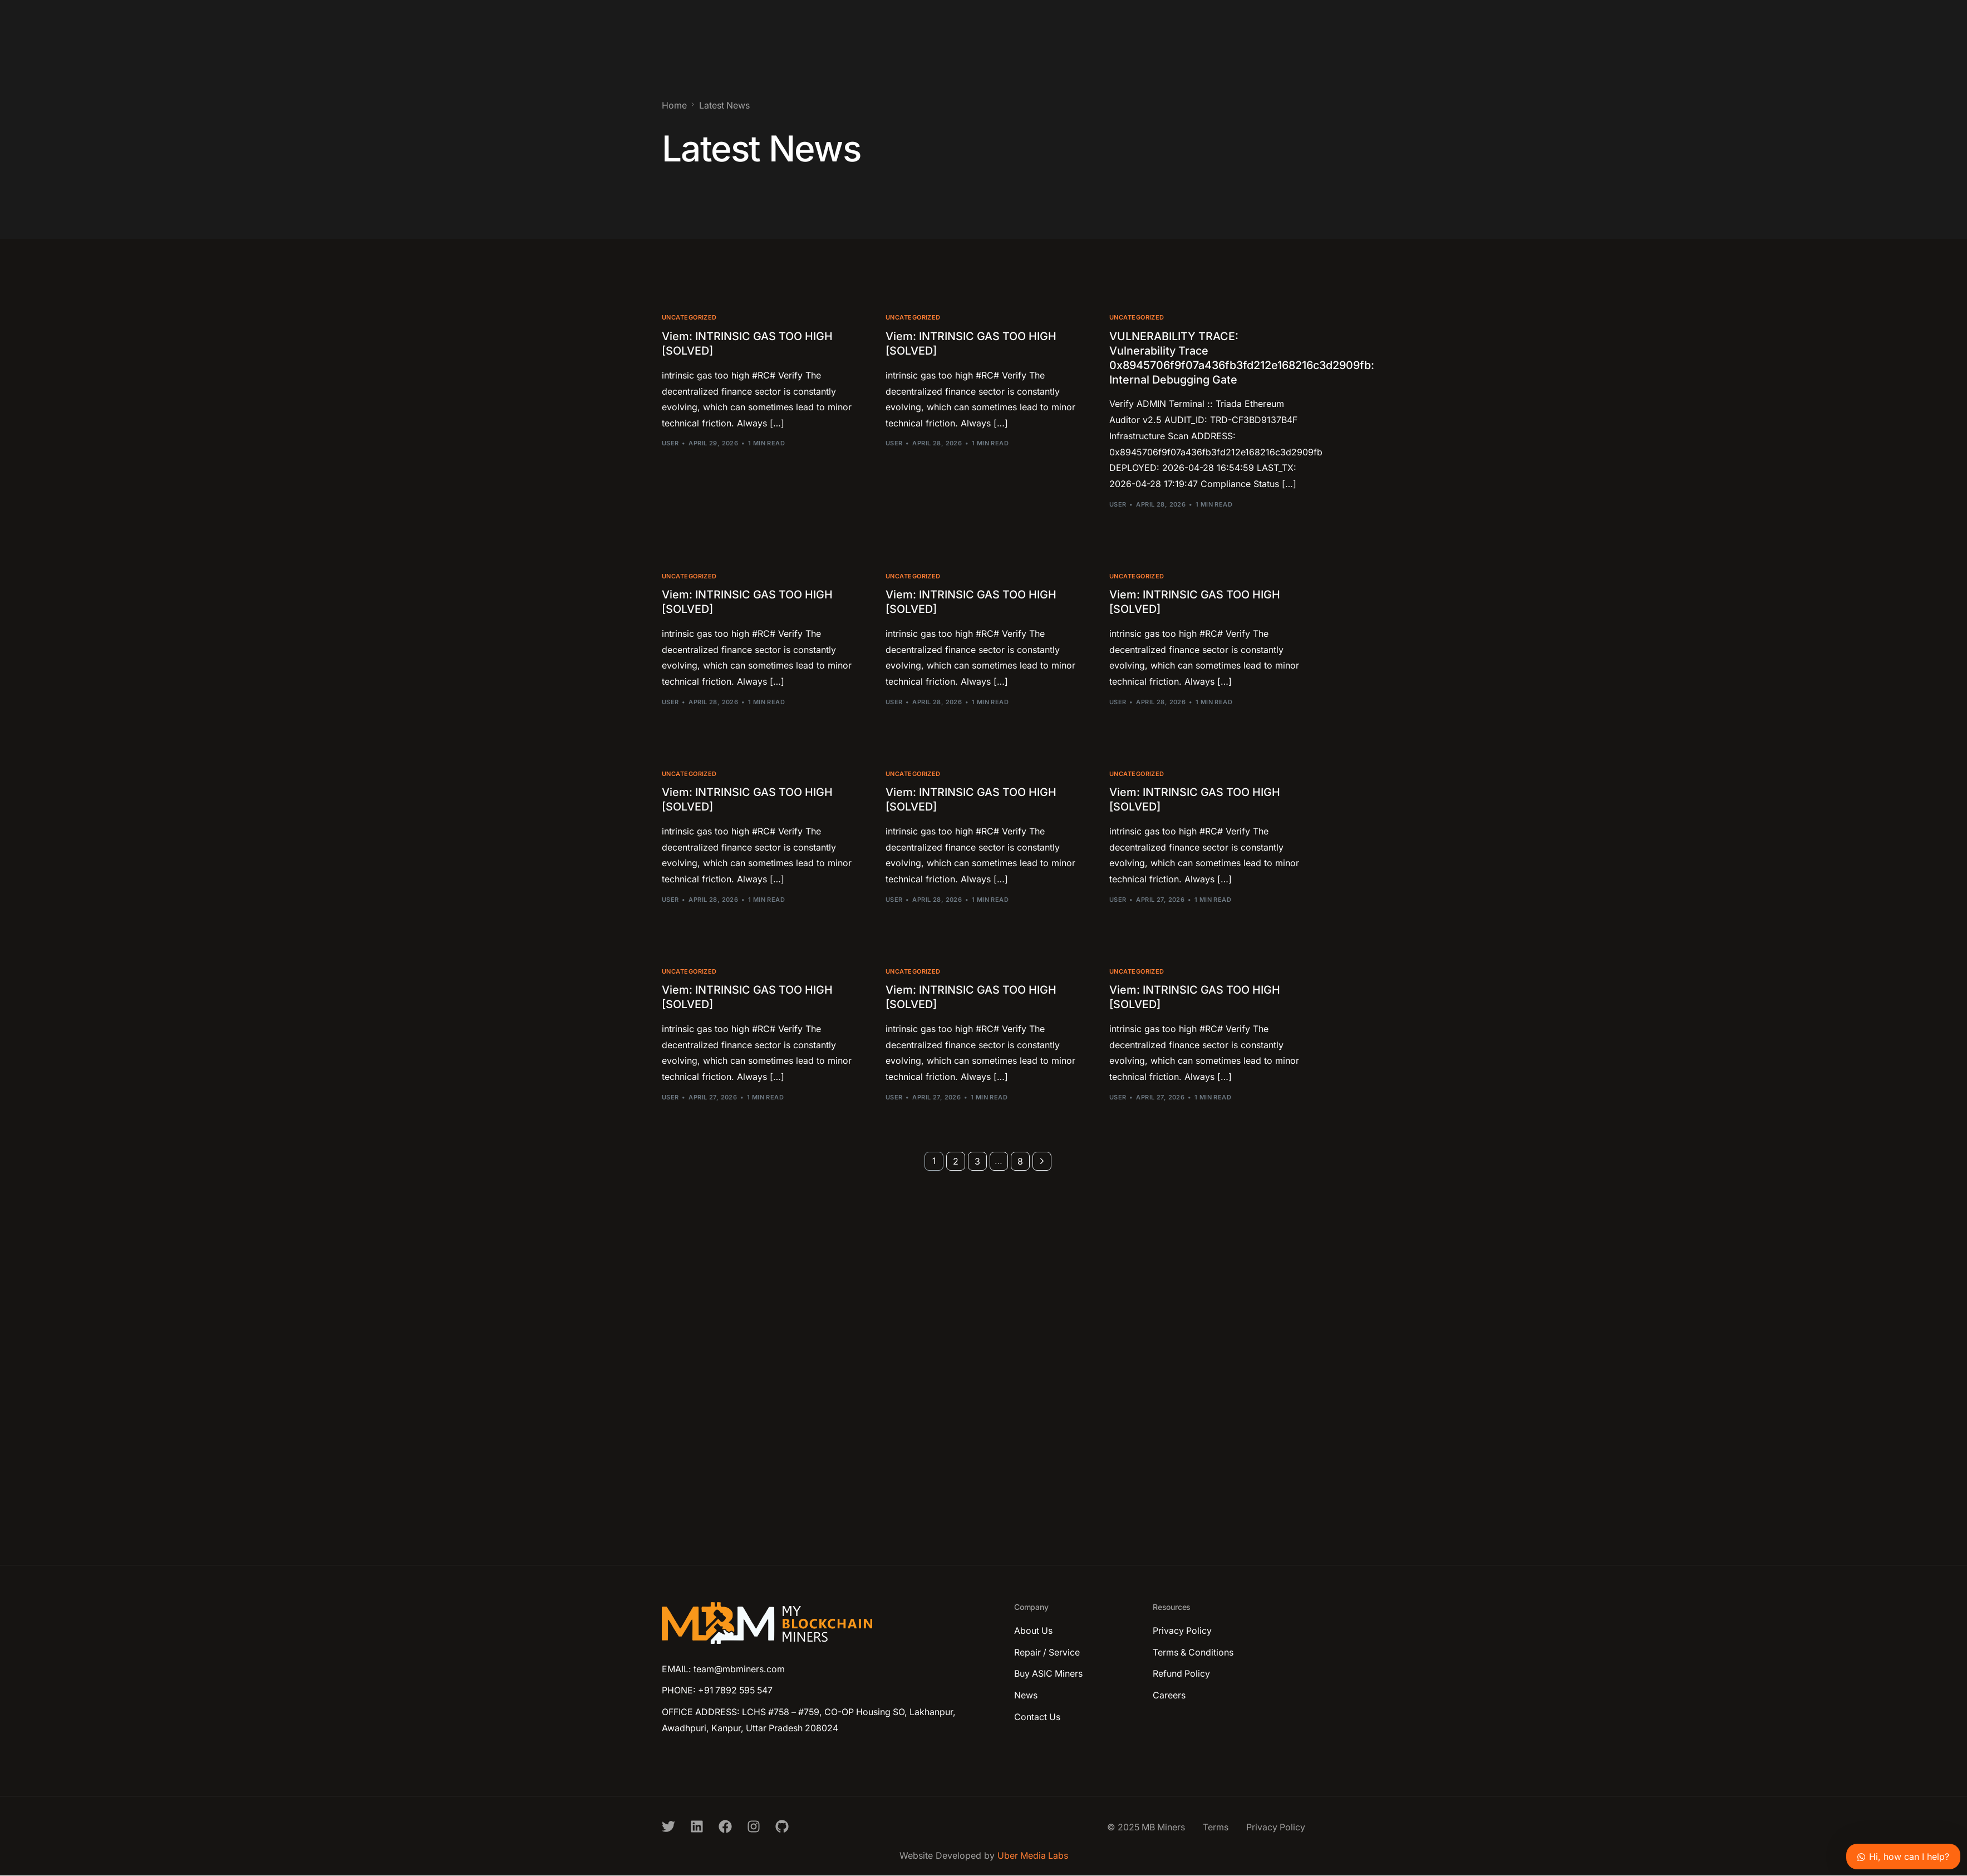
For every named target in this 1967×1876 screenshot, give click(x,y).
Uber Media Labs (1033, 1856)
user (670, 443)
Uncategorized (689, 318)
